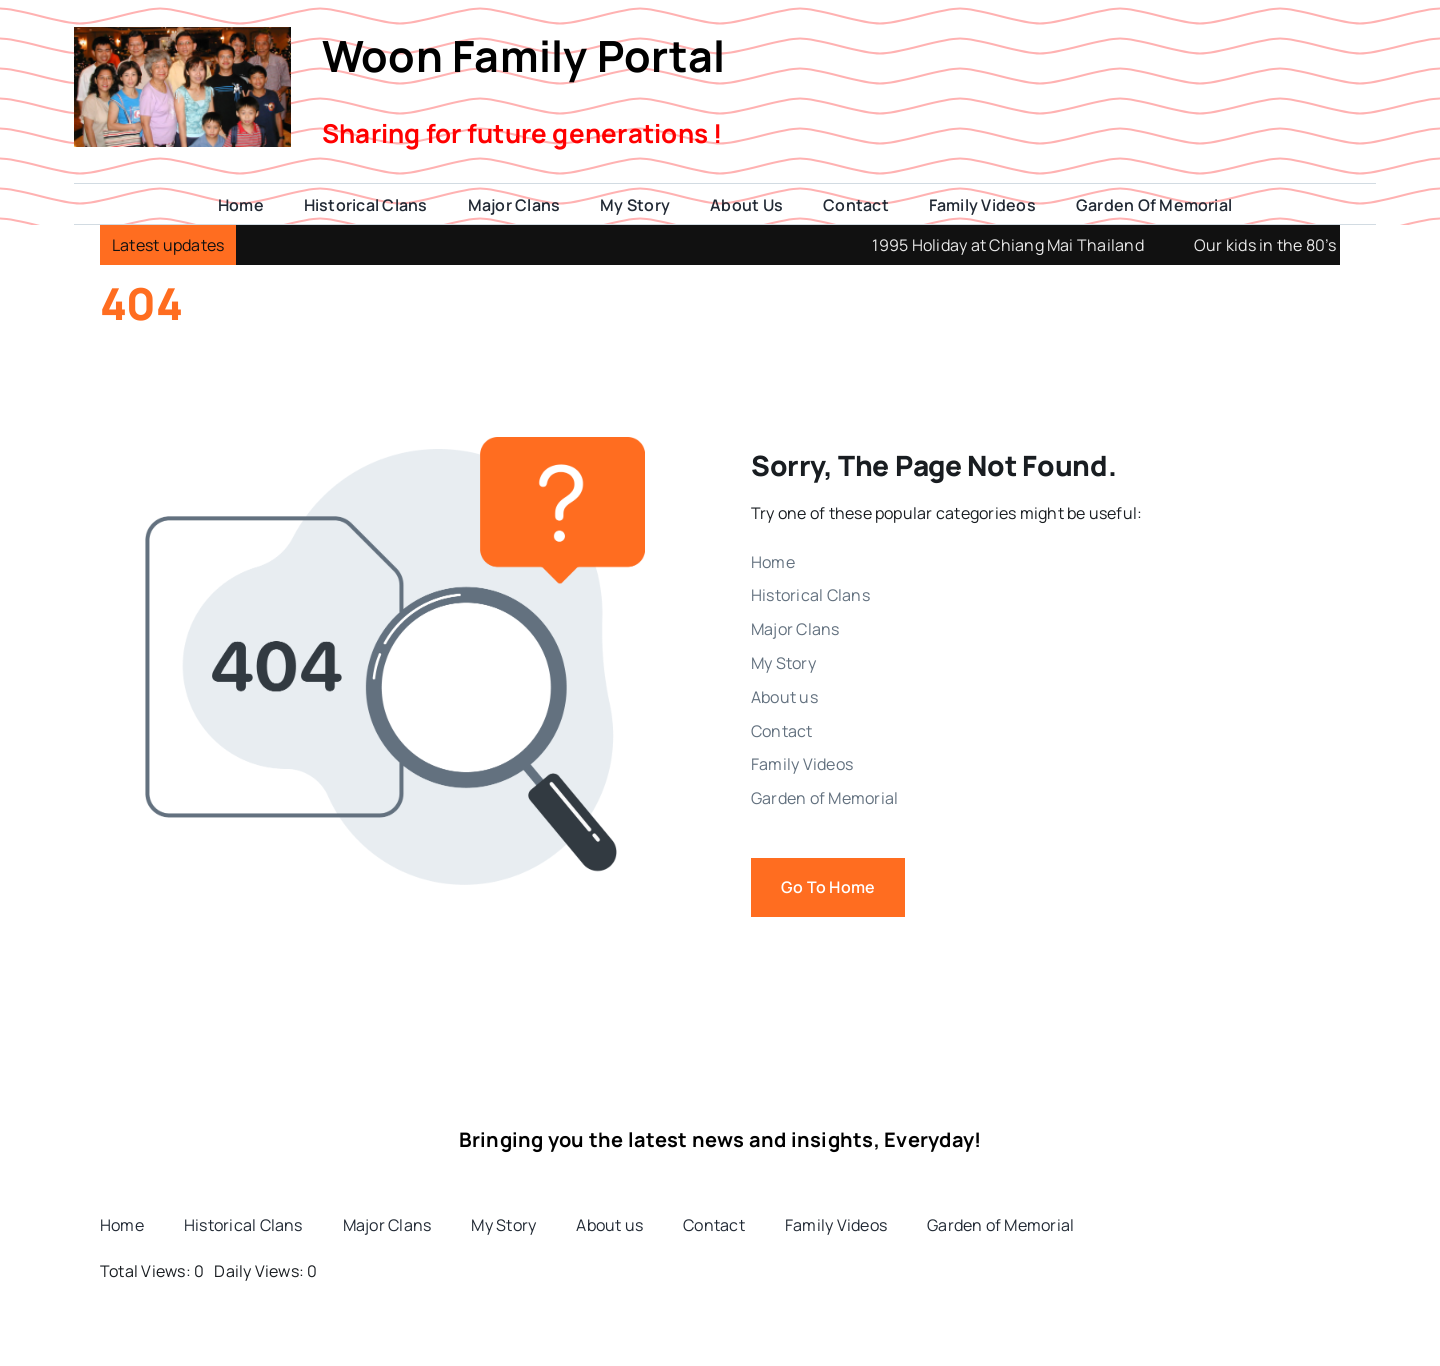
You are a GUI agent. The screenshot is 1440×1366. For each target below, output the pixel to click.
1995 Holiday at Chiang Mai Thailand (1033, 245)
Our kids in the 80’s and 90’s (1324, 245)
